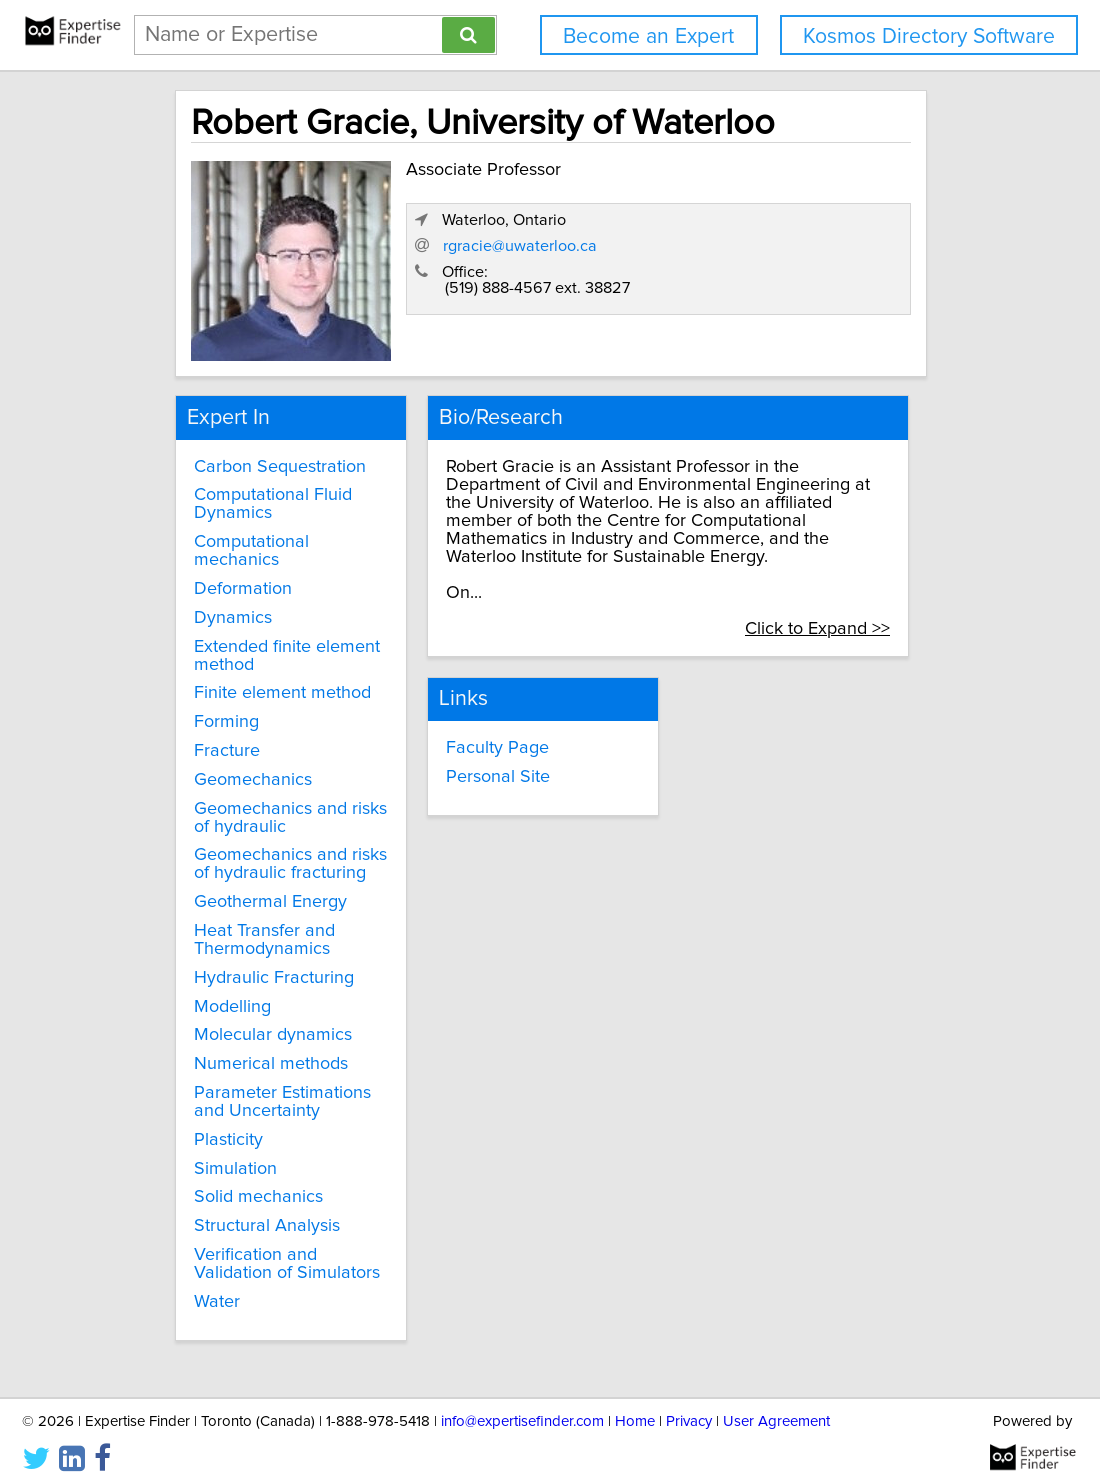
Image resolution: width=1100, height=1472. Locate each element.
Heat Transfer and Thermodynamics (254, 923)
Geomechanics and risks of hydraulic (280, 800)
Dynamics (223, 601)
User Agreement (776, 1399)
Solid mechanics (248, 1180)
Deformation (233, 572)
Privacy (689, 1399)
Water (207, 1284)
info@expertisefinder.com (522, 1399)
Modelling (222, 989)
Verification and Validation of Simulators (277, 1247)
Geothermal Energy (260, 885)
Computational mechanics (241, 534)
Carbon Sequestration (270, 449)
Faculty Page (481, 708)
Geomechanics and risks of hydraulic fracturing (280, 847)
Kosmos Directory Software (929, 36)
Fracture (217, 734)
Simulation (225, 1151)
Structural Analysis (257, 1209)
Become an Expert (648, 36)
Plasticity (218, 1123)
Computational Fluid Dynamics (263, 487)
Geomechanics (243, 763)
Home (635, 1399)
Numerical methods (261, 1047)
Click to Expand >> (843, 593)
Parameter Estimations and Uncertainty (272, 1085)
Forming (216, 705)
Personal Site (482, 737)
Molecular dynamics (263, 1018)
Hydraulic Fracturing (264, 961)
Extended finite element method (277, 638)
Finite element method (272, 676)
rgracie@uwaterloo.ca (722, 279)
